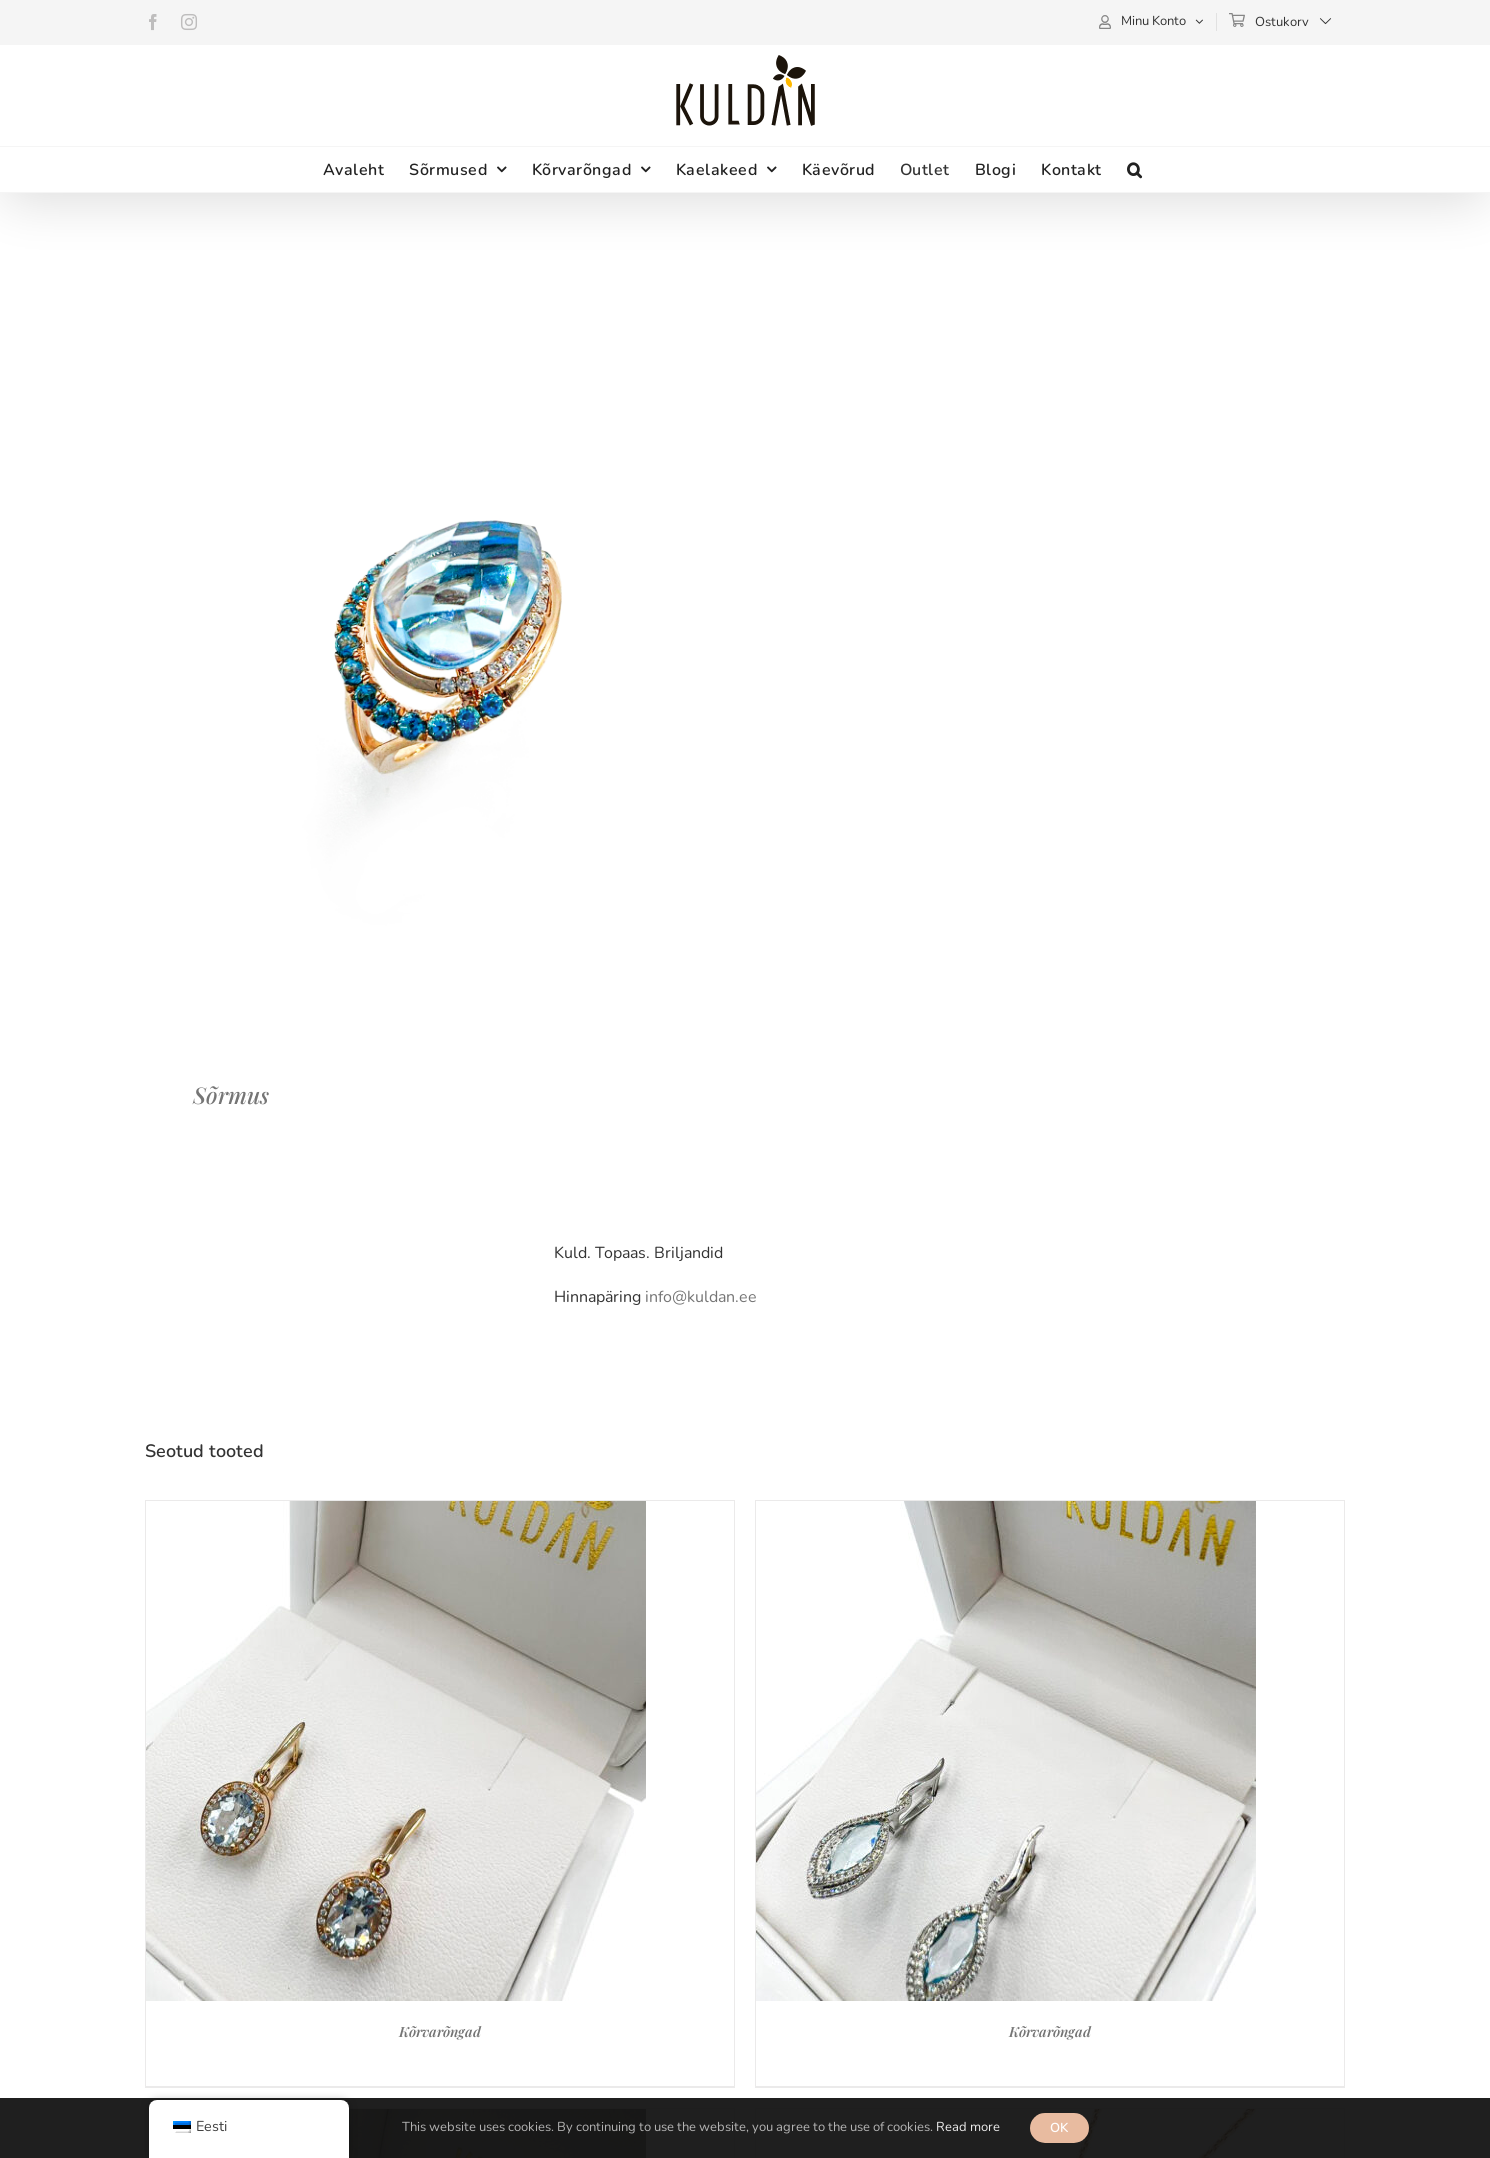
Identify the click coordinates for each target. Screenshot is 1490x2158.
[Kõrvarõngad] (396, 1513)
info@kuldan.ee (701, 1297)
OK (1059, 2128)
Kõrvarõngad (440, 2031)
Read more (968, 2127)
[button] (1135, 169)
